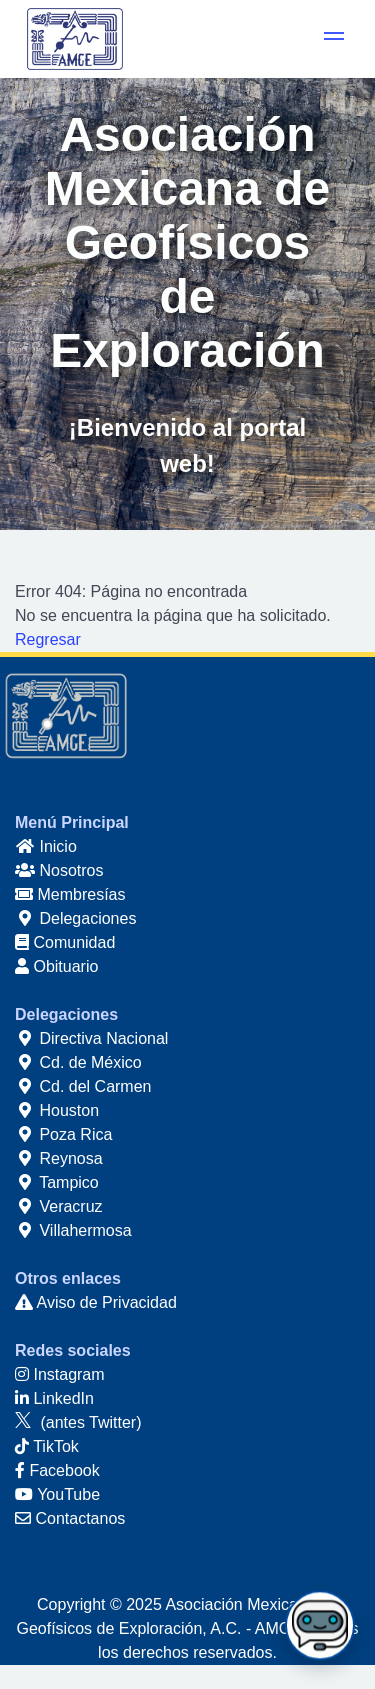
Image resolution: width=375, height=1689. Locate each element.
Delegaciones (75, 918)
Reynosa (59, 1158)
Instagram (60, 1374)
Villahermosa (73, 1230)
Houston (57, 1110)
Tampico (57, 1182)
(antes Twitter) (78, 1422)
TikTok (47, 1446)
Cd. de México (78, 1062)
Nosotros (59, 870)
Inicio (46, 846)
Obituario (56, 966)
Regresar (48, 639)
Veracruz (59, 1206)
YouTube (57, 1494)
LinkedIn (54, 1398)
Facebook (57, 1470)
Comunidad (65, 942)
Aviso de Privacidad (96, 1302)
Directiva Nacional (91, 1038)
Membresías (70, 894)
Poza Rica (63, 1134)
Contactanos (70, 1518)
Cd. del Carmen (83, 1086)
